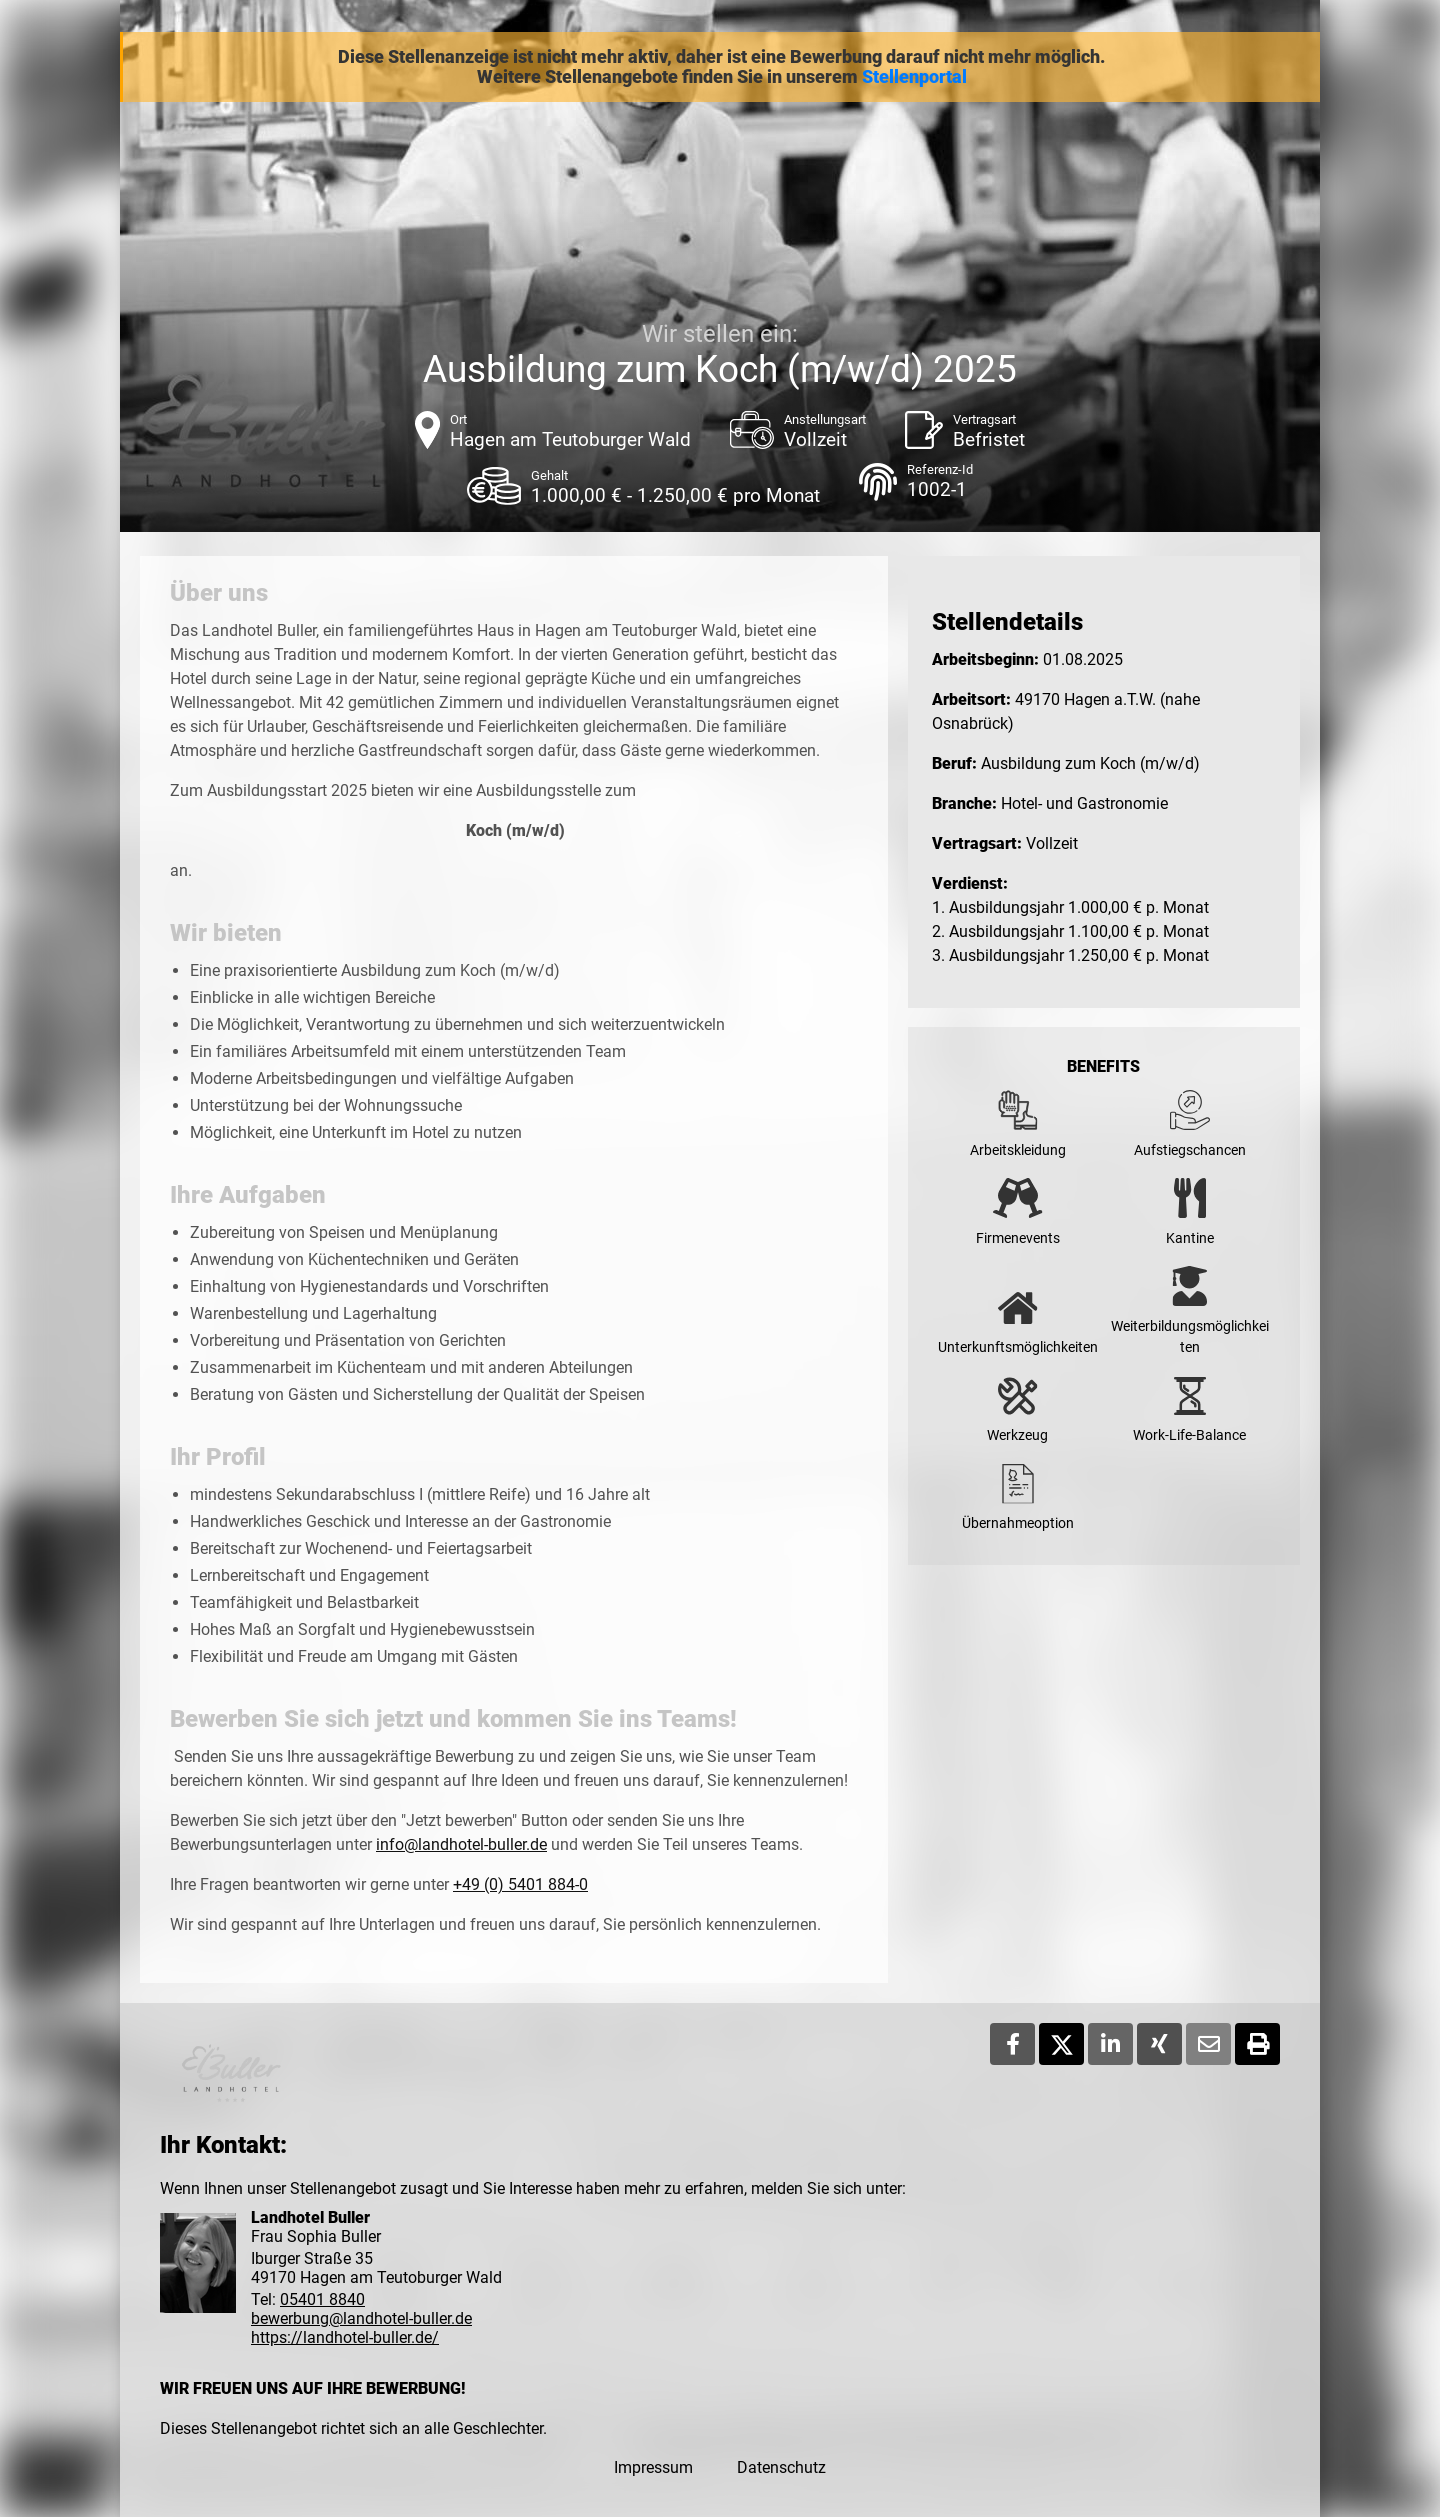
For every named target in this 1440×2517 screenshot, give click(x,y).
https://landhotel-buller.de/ (345, 2337)
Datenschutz (781, 2467)
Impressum (653, 2467)
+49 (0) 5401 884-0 (520, 1884)
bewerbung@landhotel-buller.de (361, 2318)
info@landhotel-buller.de (461, 1844)
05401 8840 (322, 2299)
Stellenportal (914, 77)
